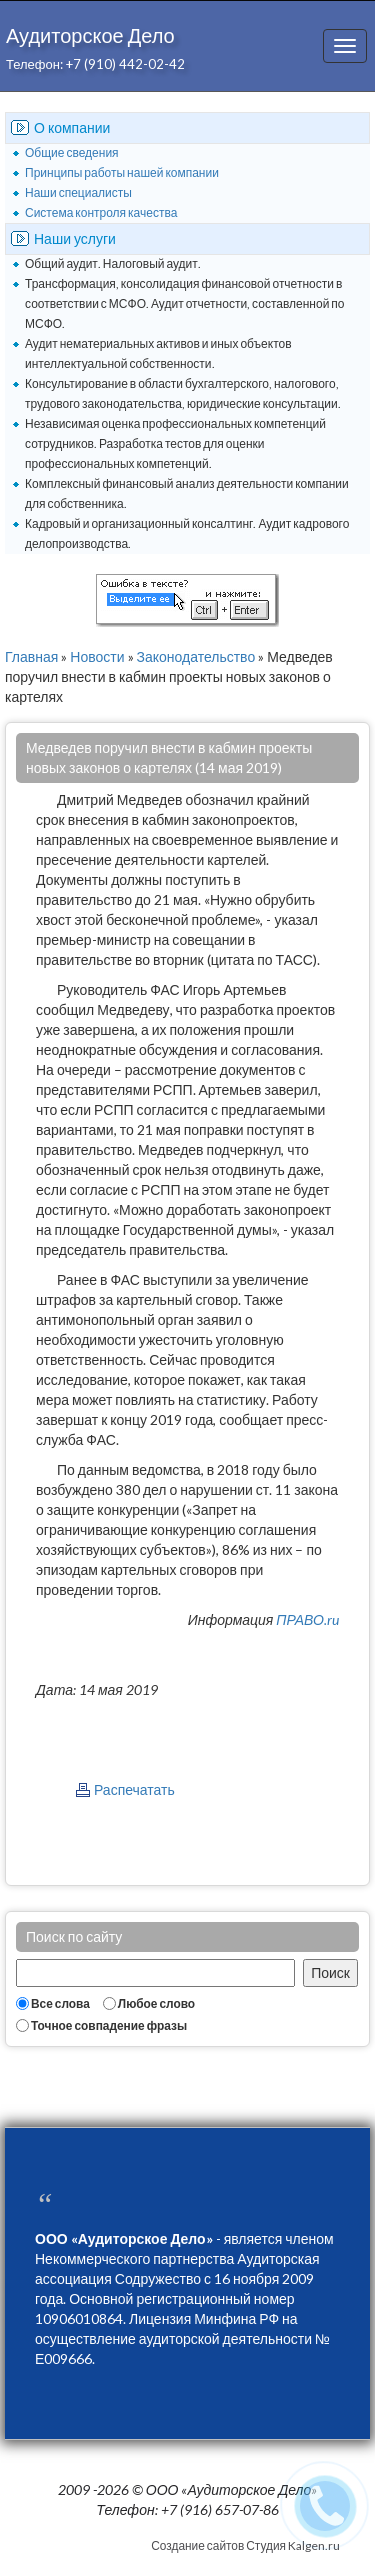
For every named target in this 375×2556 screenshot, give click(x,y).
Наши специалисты (78, 192)
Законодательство (196, 656)
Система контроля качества (101, 212)
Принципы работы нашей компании (122, 172)
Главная (31, 656)
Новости (97, 656)
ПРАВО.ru (307, 1619)
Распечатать (134, 1789)
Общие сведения (72, 152)
